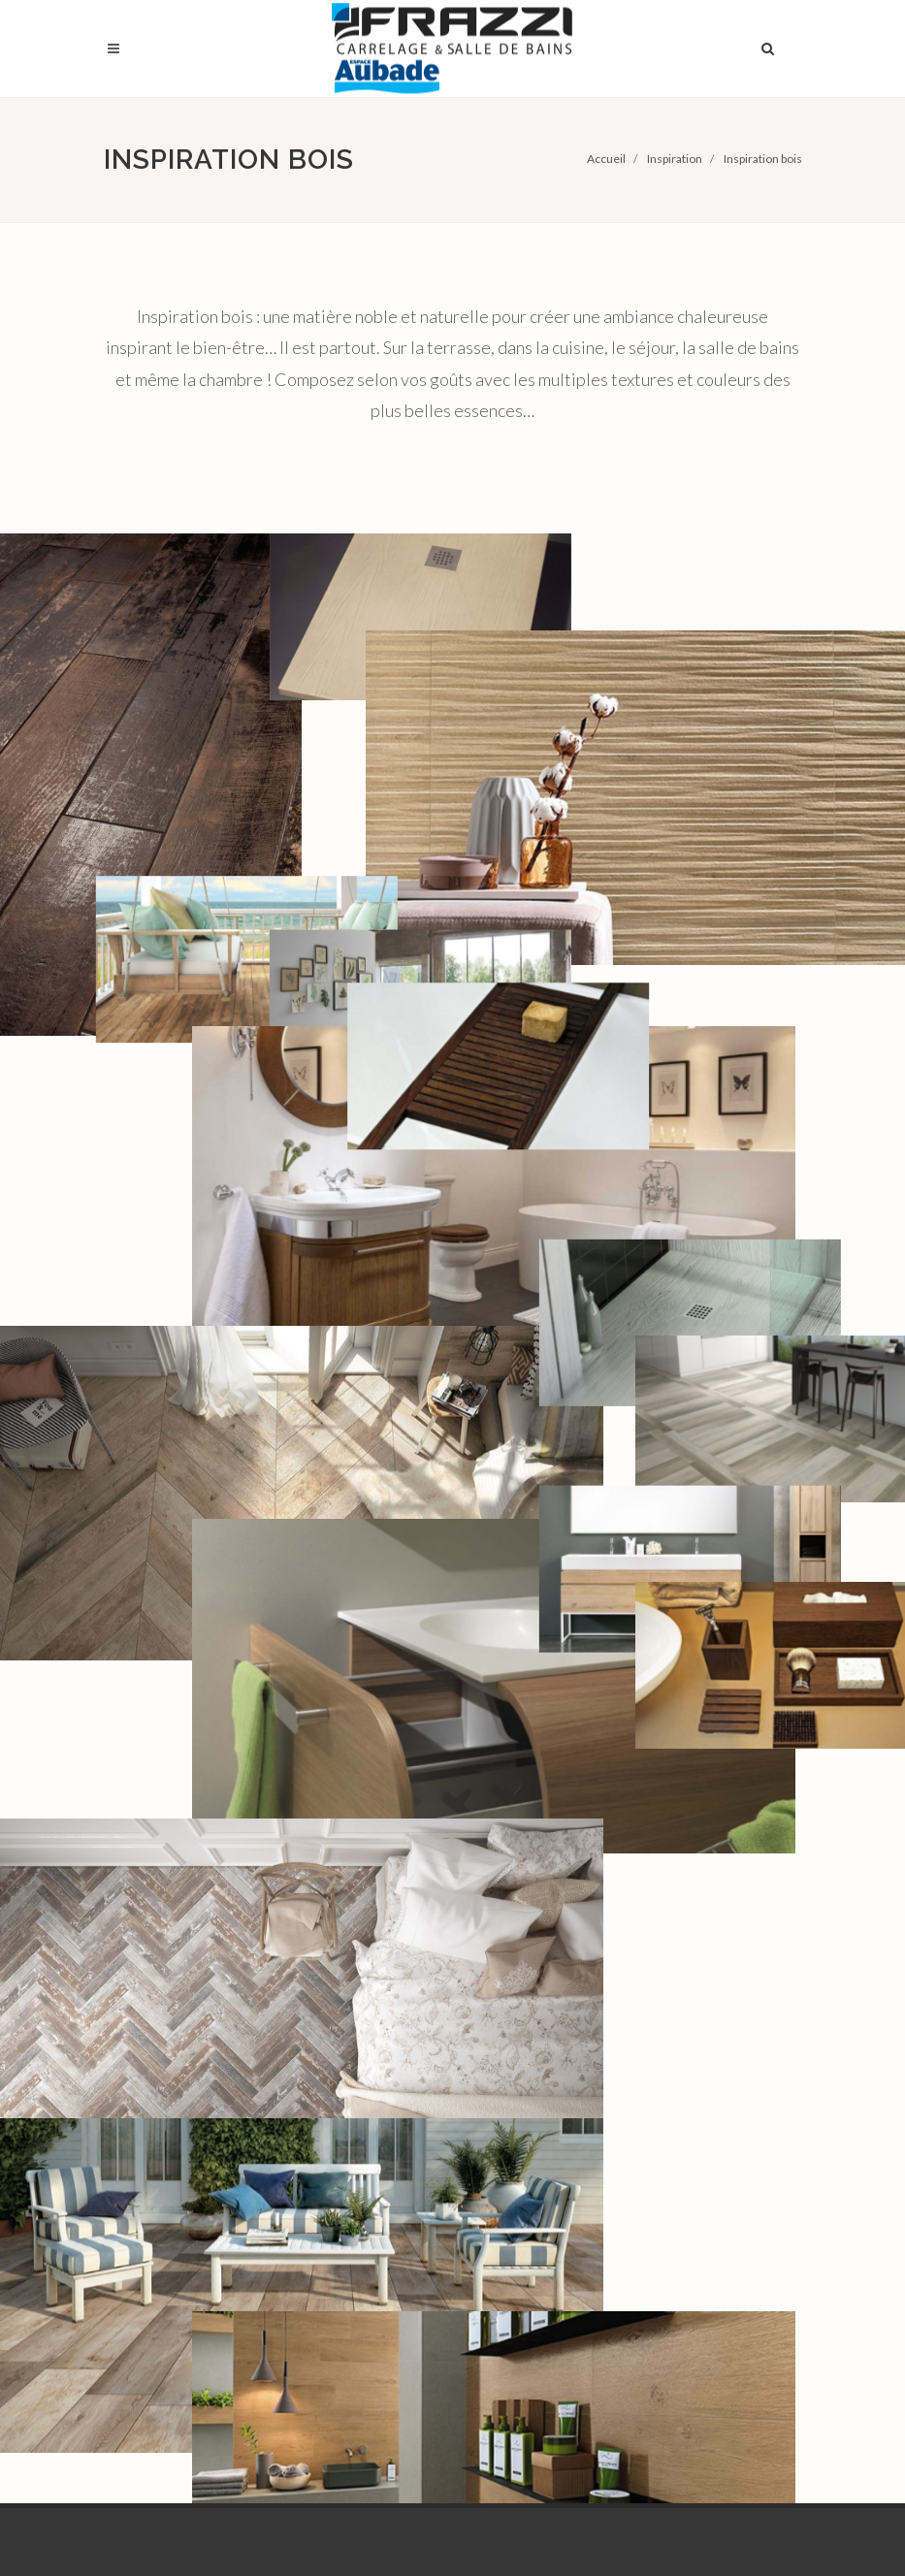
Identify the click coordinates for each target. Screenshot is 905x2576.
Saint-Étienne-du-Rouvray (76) (355, 2156)
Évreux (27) (335, 2033)
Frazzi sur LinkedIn (418, 2525)
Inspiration (674, 158)
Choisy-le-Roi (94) (354, 2005)
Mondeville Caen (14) (364, 2117)
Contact (688, 2110)
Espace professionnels (708, 1938)
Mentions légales (715, 2082)
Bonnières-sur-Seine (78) (363, 1966)
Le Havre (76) (340, 2061)
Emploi (683, 1977)
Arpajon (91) (337, 1928)
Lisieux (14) (335, 2089)
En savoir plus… (150, 2355)
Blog (677, 2005)
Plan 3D (505, 1956)
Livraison (508, 2013)
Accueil (606, 158)
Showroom (514, 1928)
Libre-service (521, 1985)
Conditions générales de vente (728, 2043)
